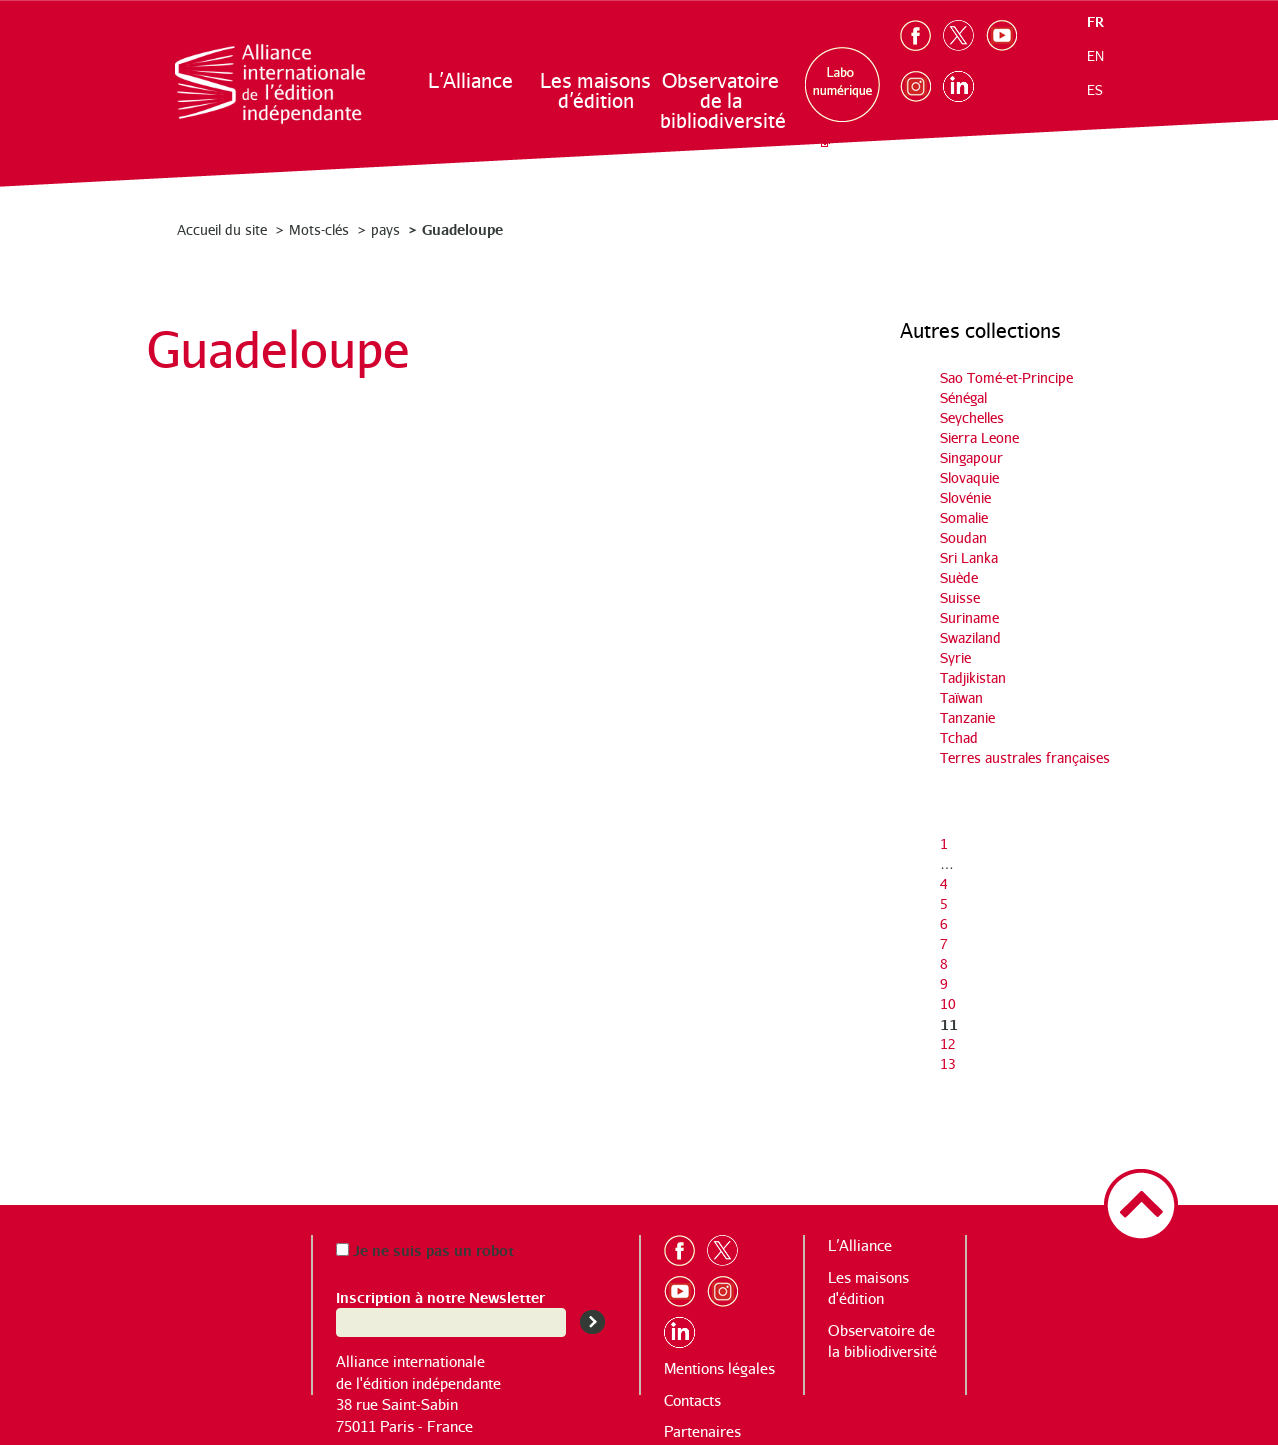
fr (1095, 21)
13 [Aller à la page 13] (948, 1063)
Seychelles (972, 417)
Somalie (964, 517)
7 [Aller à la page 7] (944, 943)
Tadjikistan (973, 677)
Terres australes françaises (1025, 757)
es (1095, 90)
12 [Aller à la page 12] (948, 1043)
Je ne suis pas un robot (425, 1249)
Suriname (969, 617)
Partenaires (702, 1431)
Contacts (692, 1400)
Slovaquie (969, 477)
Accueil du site (222, 229)
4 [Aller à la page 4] (944, 883)
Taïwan (961, 697)
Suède (959, 577)
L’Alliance (470, 80)
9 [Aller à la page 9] (944, 983)
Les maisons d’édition (595, 90)
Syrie (955, 657)
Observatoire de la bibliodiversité (721, 100)
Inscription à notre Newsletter (440, 1296)
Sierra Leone (979, 437)
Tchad (959, 737)
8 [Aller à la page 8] (944, 963)
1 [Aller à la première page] (944, 843)
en (1095, 56)
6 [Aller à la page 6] (944, 923)
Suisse (960, 597)
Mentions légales (719, 1368)
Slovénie (965, 497)
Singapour (971, 457)
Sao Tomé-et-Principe (1006, 377)
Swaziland (970, 637)
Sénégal (963, 397)
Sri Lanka (969, 557)
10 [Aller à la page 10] (948, 1003)
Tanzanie (967, 717)
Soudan (963, 537)
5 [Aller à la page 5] (944, 903)
